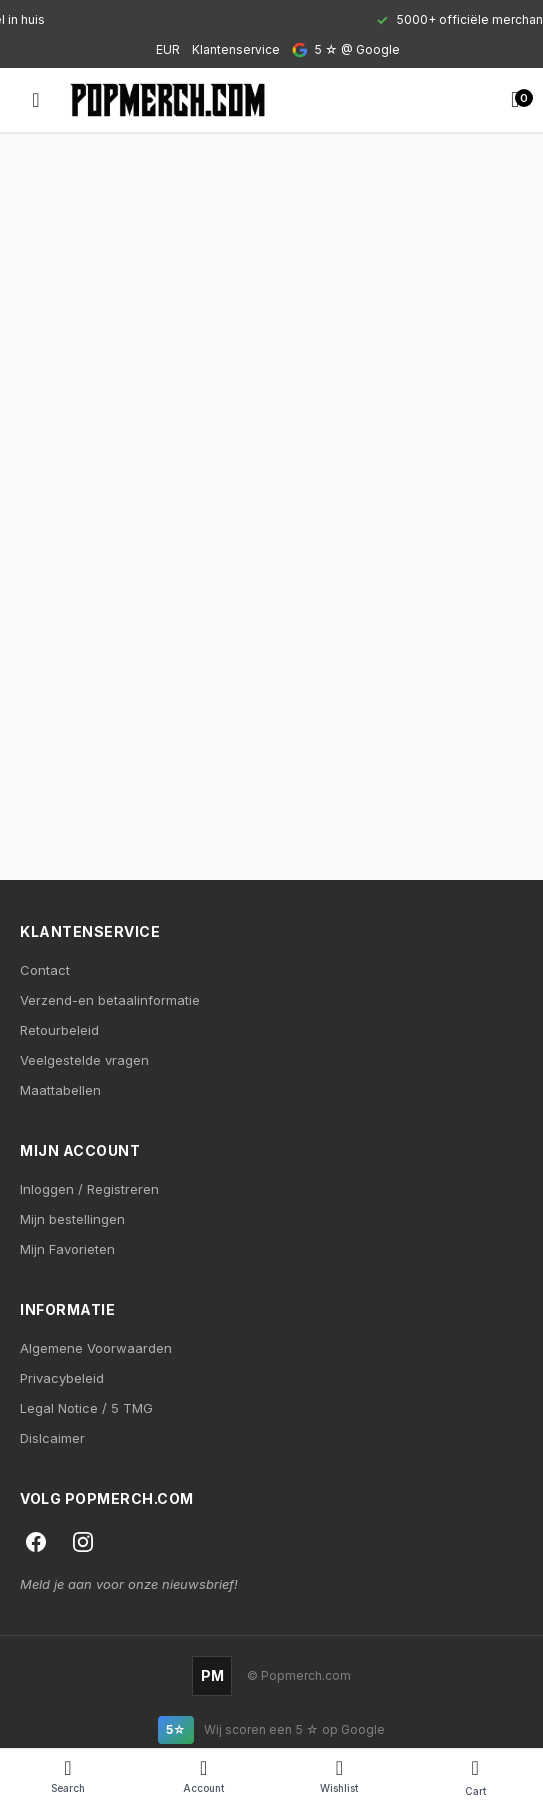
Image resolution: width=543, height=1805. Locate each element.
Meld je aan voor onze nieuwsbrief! (129, 1584)
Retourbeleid (59, 1030)
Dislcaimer (52, 1438)
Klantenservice (236, 49)
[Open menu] (36, 100)
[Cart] (475, 1777)
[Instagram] (83, 1542)
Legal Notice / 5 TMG (86, 1408)
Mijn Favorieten (67, 1249)
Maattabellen (60, 1090)
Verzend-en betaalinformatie (110, 1000)
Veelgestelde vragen (84, 1060)
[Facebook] (36, 1542)
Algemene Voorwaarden (96, 1348)
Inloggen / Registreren (89, 1189)
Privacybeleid (62, 1378)
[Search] (68, 1777)
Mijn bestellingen (72, 1219)
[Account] (204, 1777)
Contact (45, 970)
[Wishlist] (340, 1777)
